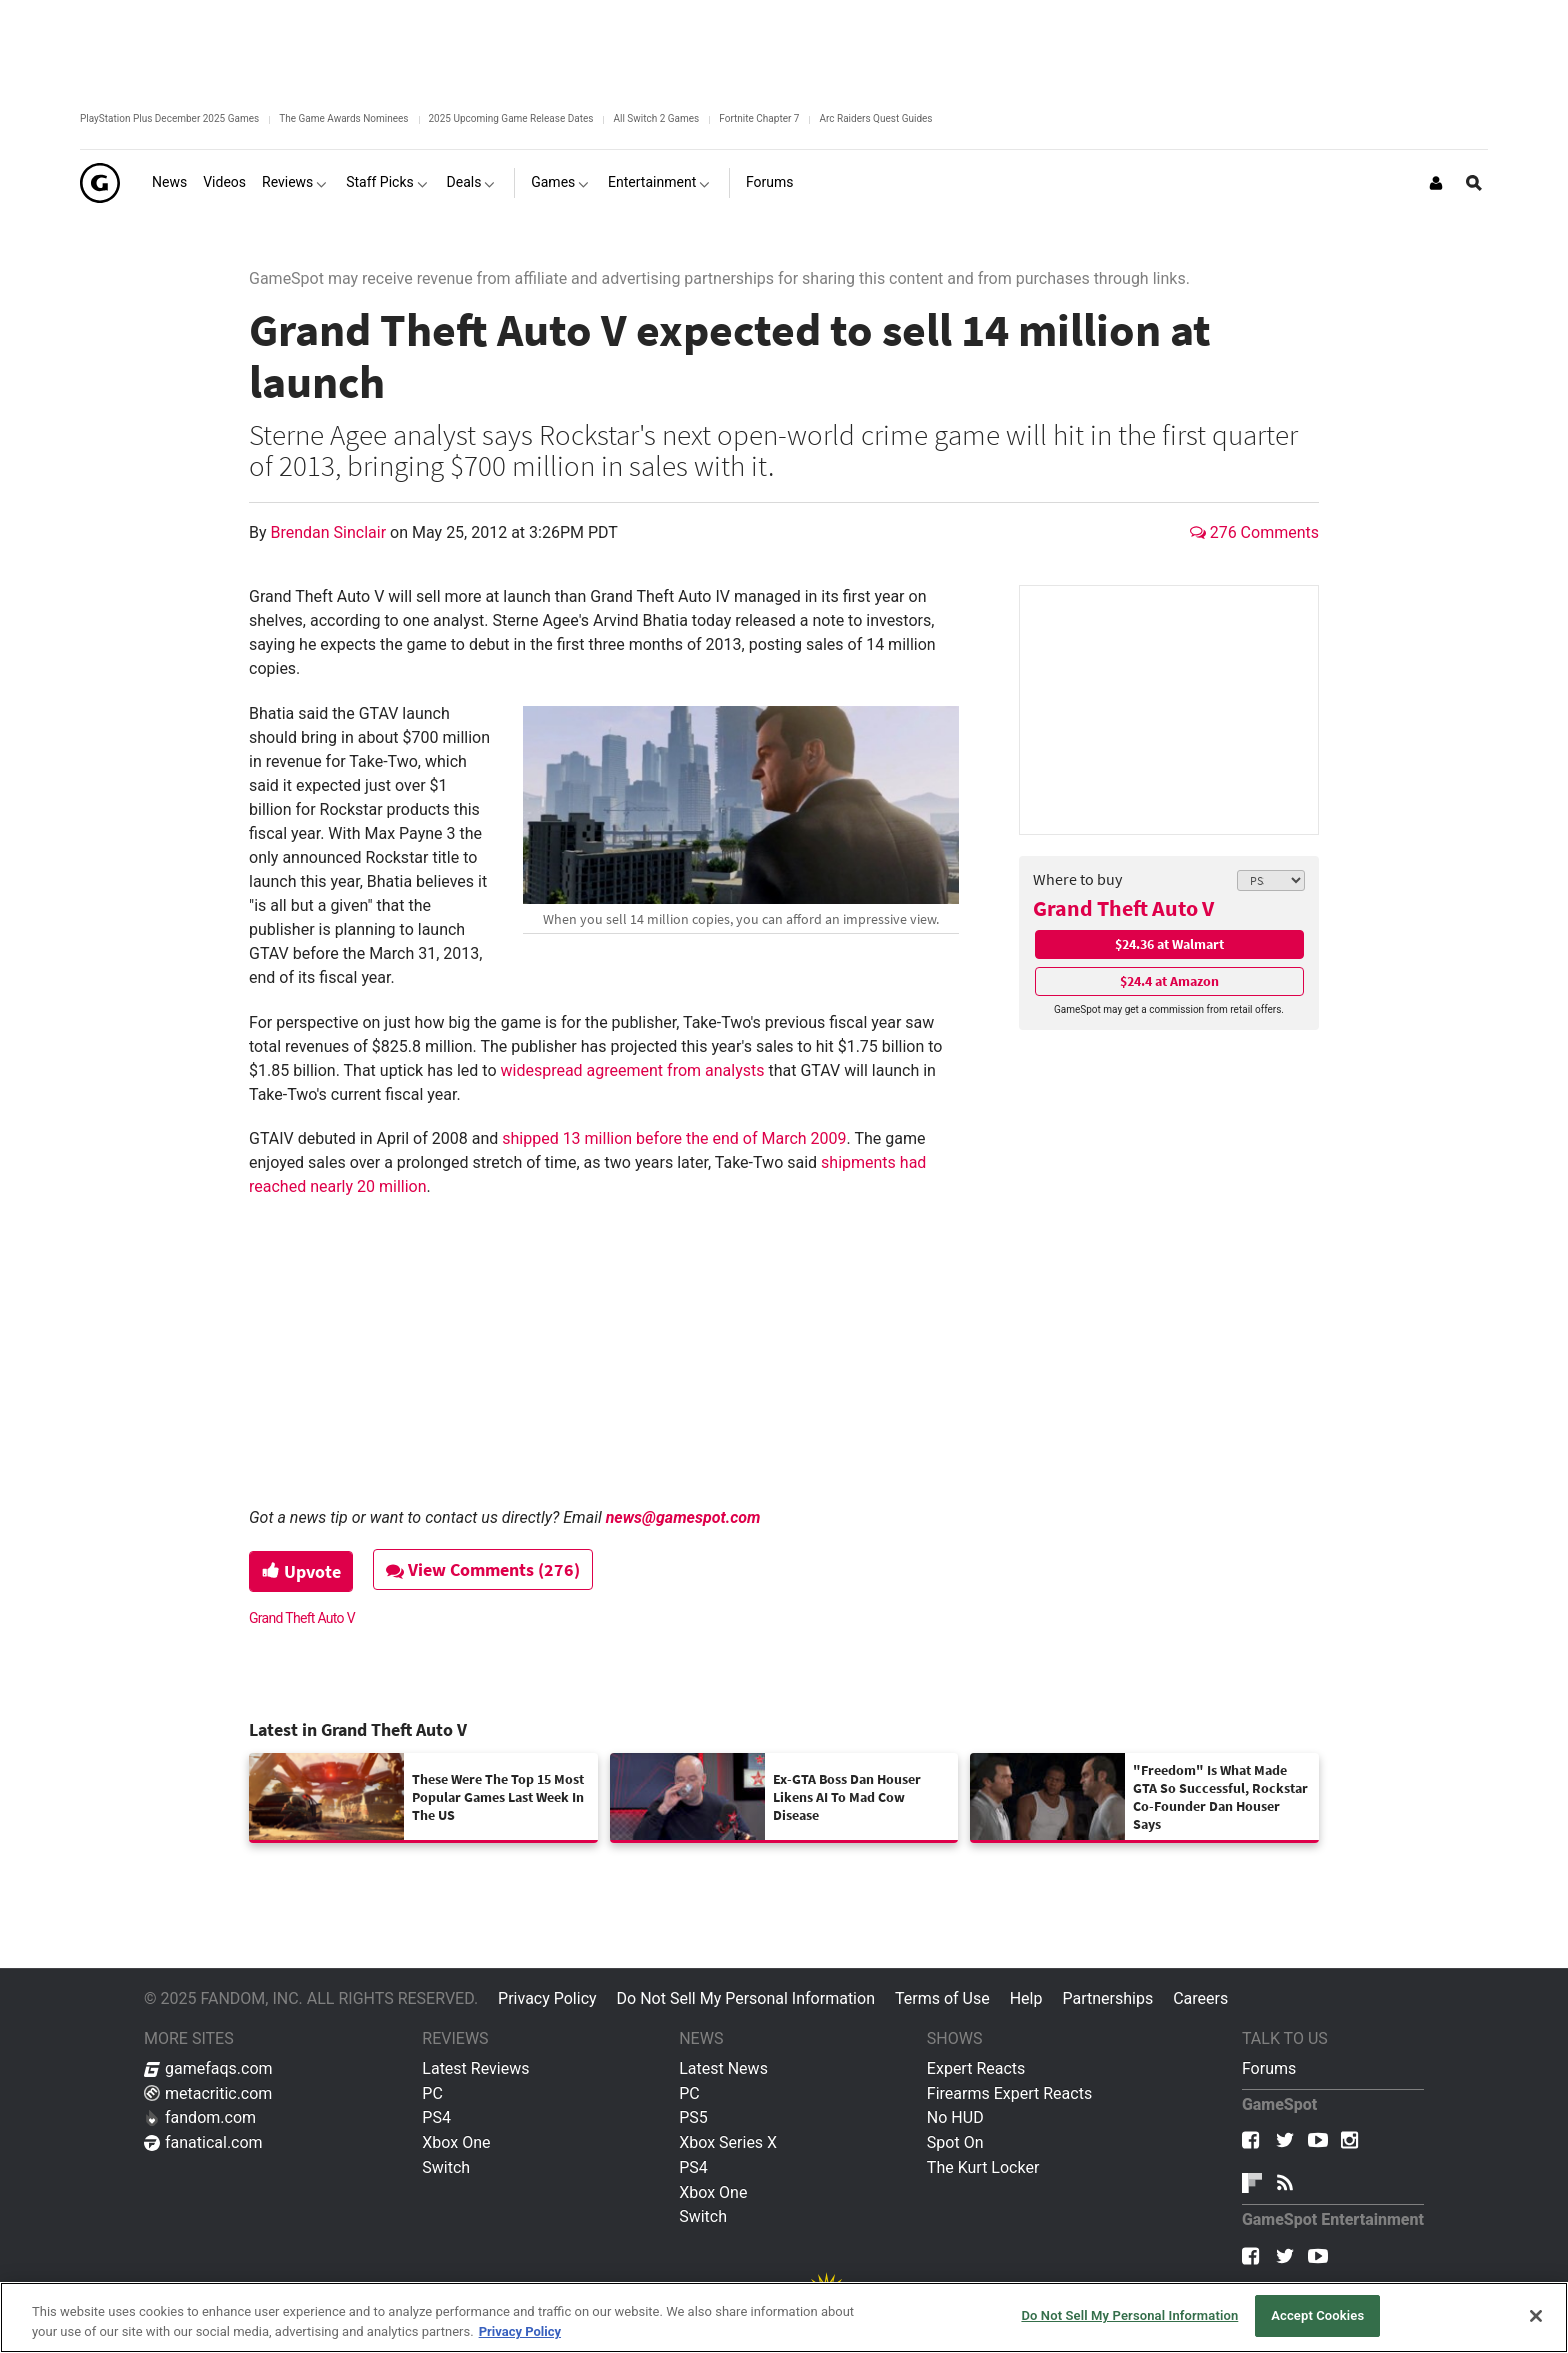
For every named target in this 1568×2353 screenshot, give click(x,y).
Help (1026, 1998)
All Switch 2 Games (656, 118)
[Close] (1536, 2316)
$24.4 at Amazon (1169, 981)
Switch (446, 2167)
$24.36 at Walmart (1169, 944)
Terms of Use (942, 1998)
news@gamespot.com (683, 1517)
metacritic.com (208, 2093)
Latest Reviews (475, 2068)
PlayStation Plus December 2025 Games (169, 118)
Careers (1200, 1998)
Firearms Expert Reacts (1009, 2093)
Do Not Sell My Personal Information (746, 1998)
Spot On (955, 2142)
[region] (784, 2317)
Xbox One (456, 2142)
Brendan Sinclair (331, 532)
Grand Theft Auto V (1123, 908)
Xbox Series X (728, 2142)
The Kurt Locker (983, 2167)
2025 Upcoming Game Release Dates (511, 118)
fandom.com (200, 2117)
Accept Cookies (1317, 2315)
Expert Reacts (976, 2068)
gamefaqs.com (208, 2068)
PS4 (436, 2117)
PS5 (693, 2117)
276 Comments (1254, 532)
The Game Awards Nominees (343, 118)
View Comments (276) (485, 1569)
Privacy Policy (547, 1998)
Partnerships (1107, 1998)
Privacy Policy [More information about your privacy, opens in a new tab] (520, 2331)
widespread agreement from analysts (632, 1070)
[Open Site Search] (1474, 183)
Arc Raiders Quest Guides (875, 118)
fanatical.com (203, 2142)
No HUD (955, 2117)
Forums (1269, 2068)
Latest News (723, 2068)
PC (432, 2093)
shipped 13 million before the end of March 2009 (674, 1138)
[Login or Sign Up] (1436, 183)
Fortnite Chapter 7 (759, 118)
